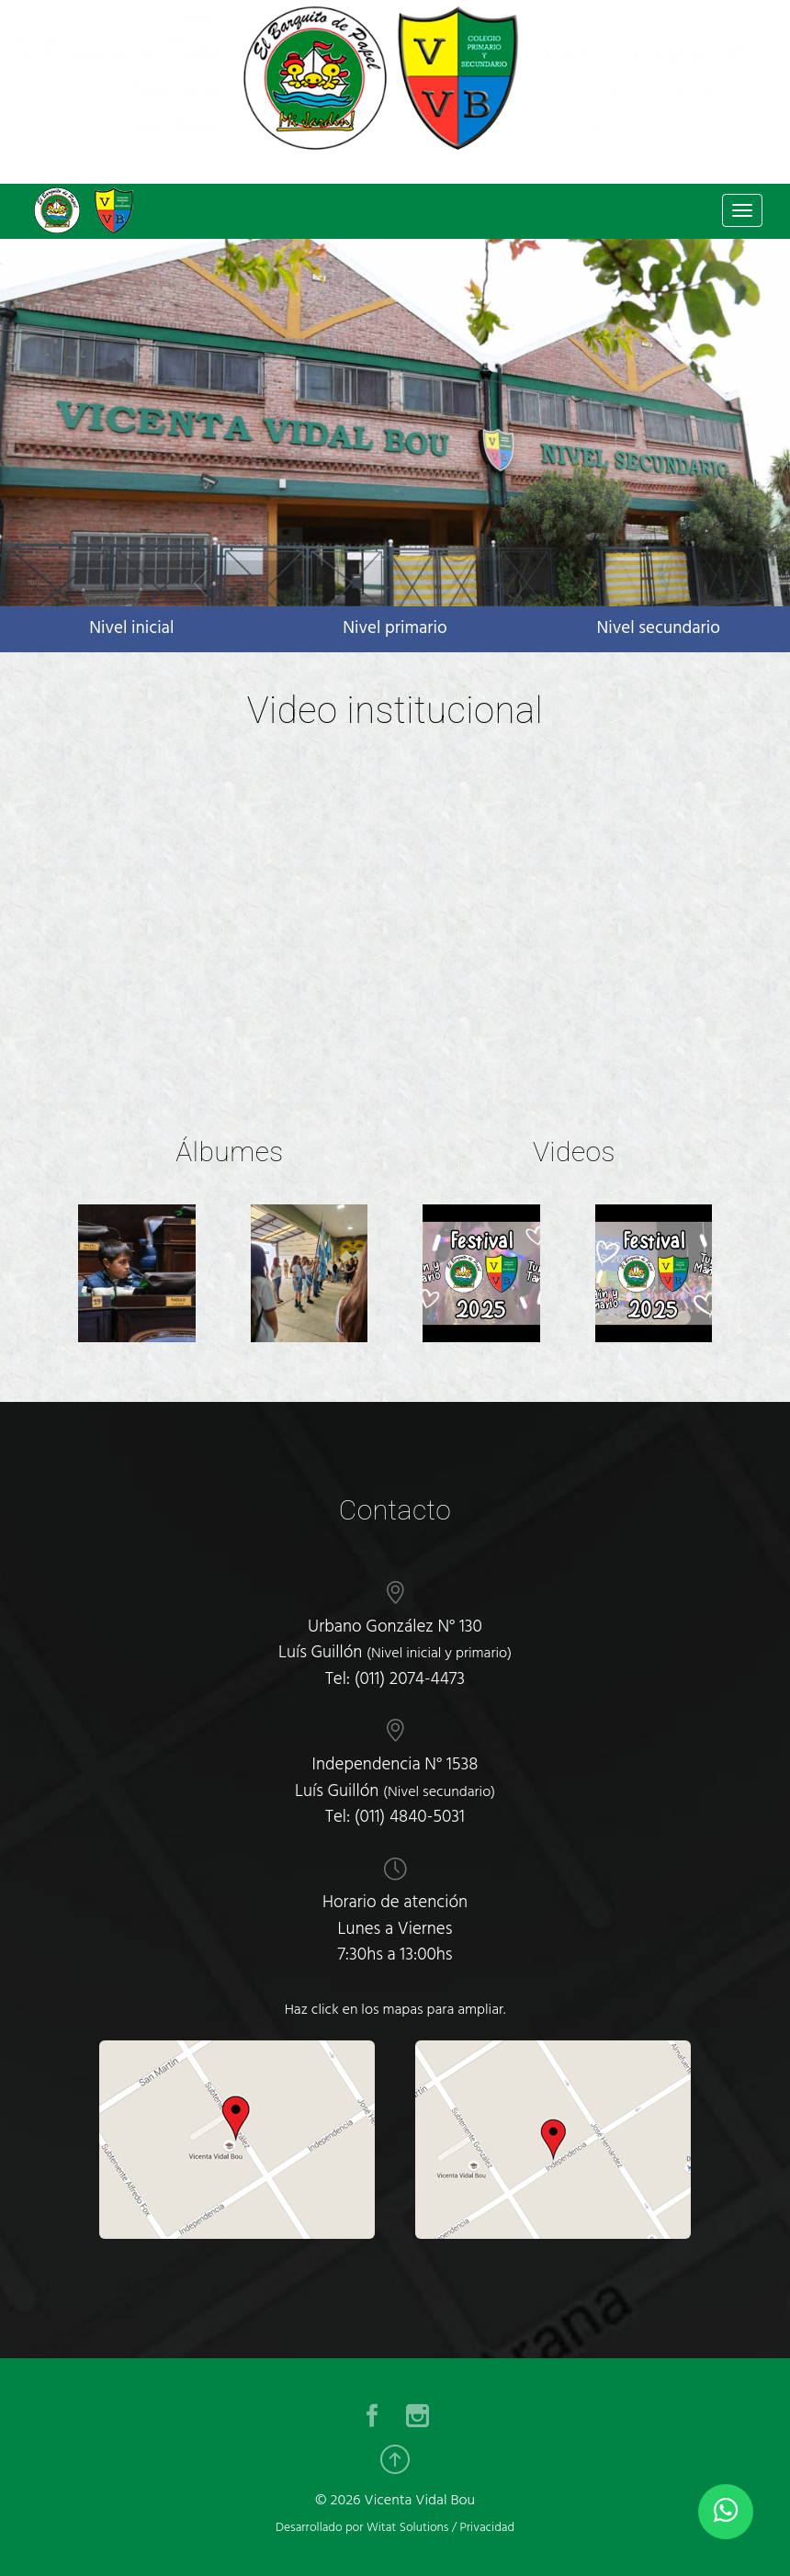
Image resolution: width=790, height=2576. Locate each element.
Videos (574, 1151)
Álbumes (229, 1151)
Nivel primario (394, 628)
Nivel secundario (657, 628)
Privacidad (486, 2527)
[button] (197, 583)
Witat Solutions (408, 2527)
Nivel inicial (131, 628)
